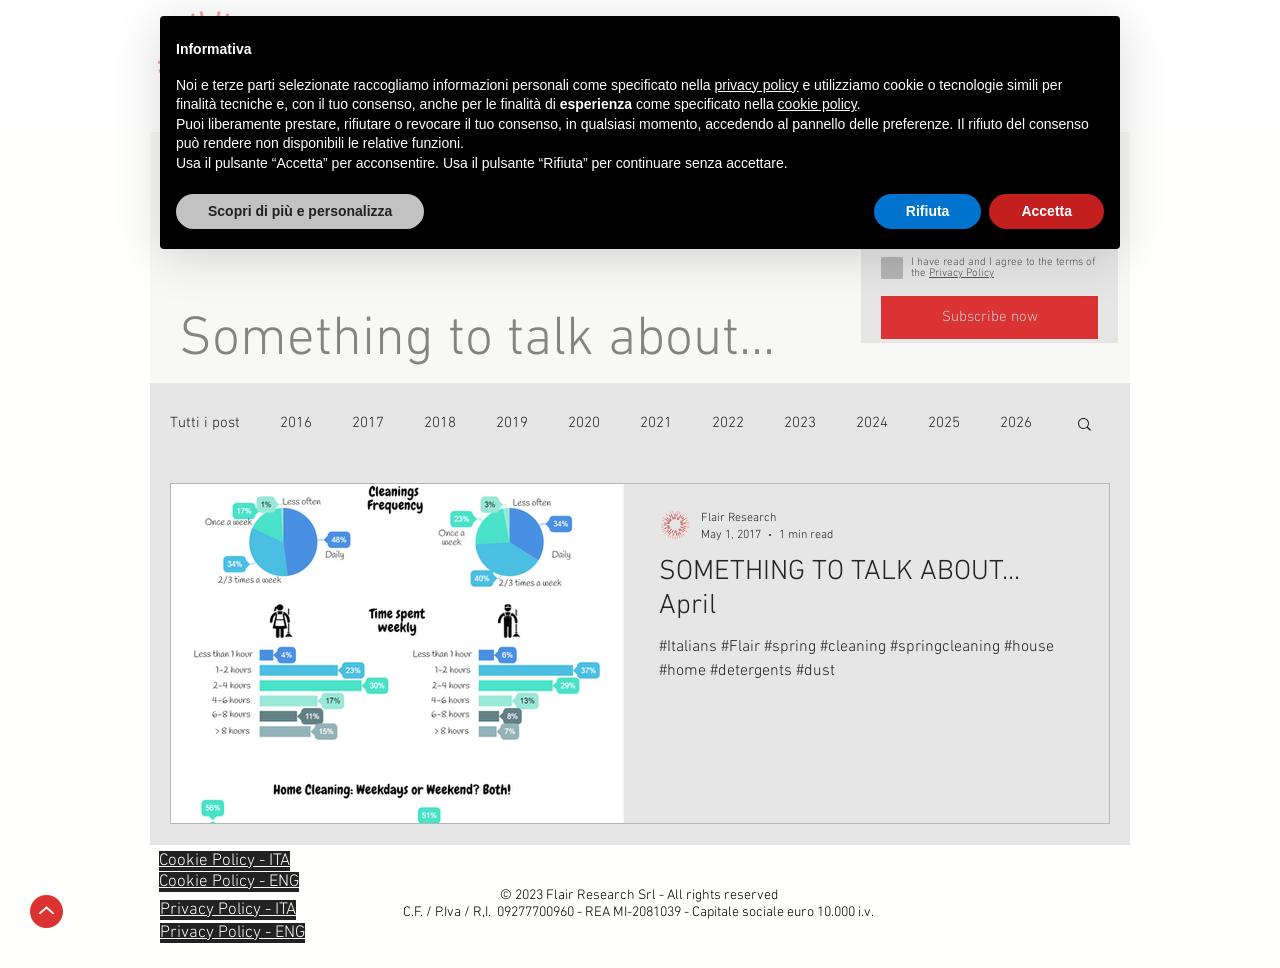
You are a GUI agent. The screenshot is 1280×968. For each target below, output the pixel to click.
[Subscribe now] (989, 317)
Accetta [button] (1046, 211)
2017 (368, 423)
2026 (1016, 423)
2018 (440, 423)
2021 (656, 423)
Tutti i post (205, 423)
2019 (512, 423)
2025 (944, 423)
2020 (584, 423)
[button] (1084, 425)
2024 (872, 423)
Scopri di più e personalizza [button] (300, 211)
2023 (800, 423)
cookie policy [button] (817, 104)
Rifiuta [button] (928, 211)
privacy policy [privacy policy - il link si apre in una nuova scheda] (757, 85)
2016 (296, 423)
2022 (728, 423)
